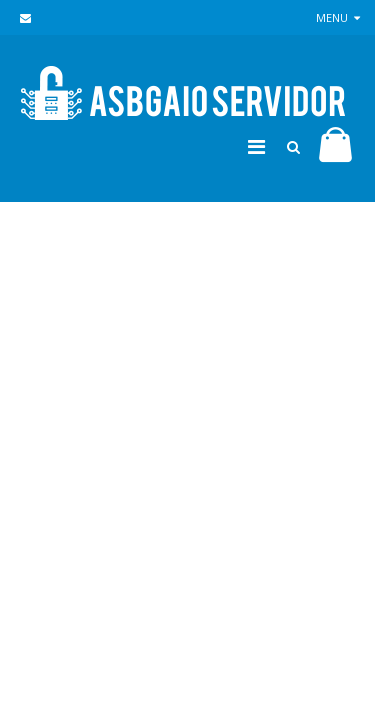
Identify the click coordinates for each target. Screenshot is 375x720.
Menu (338, 17)
